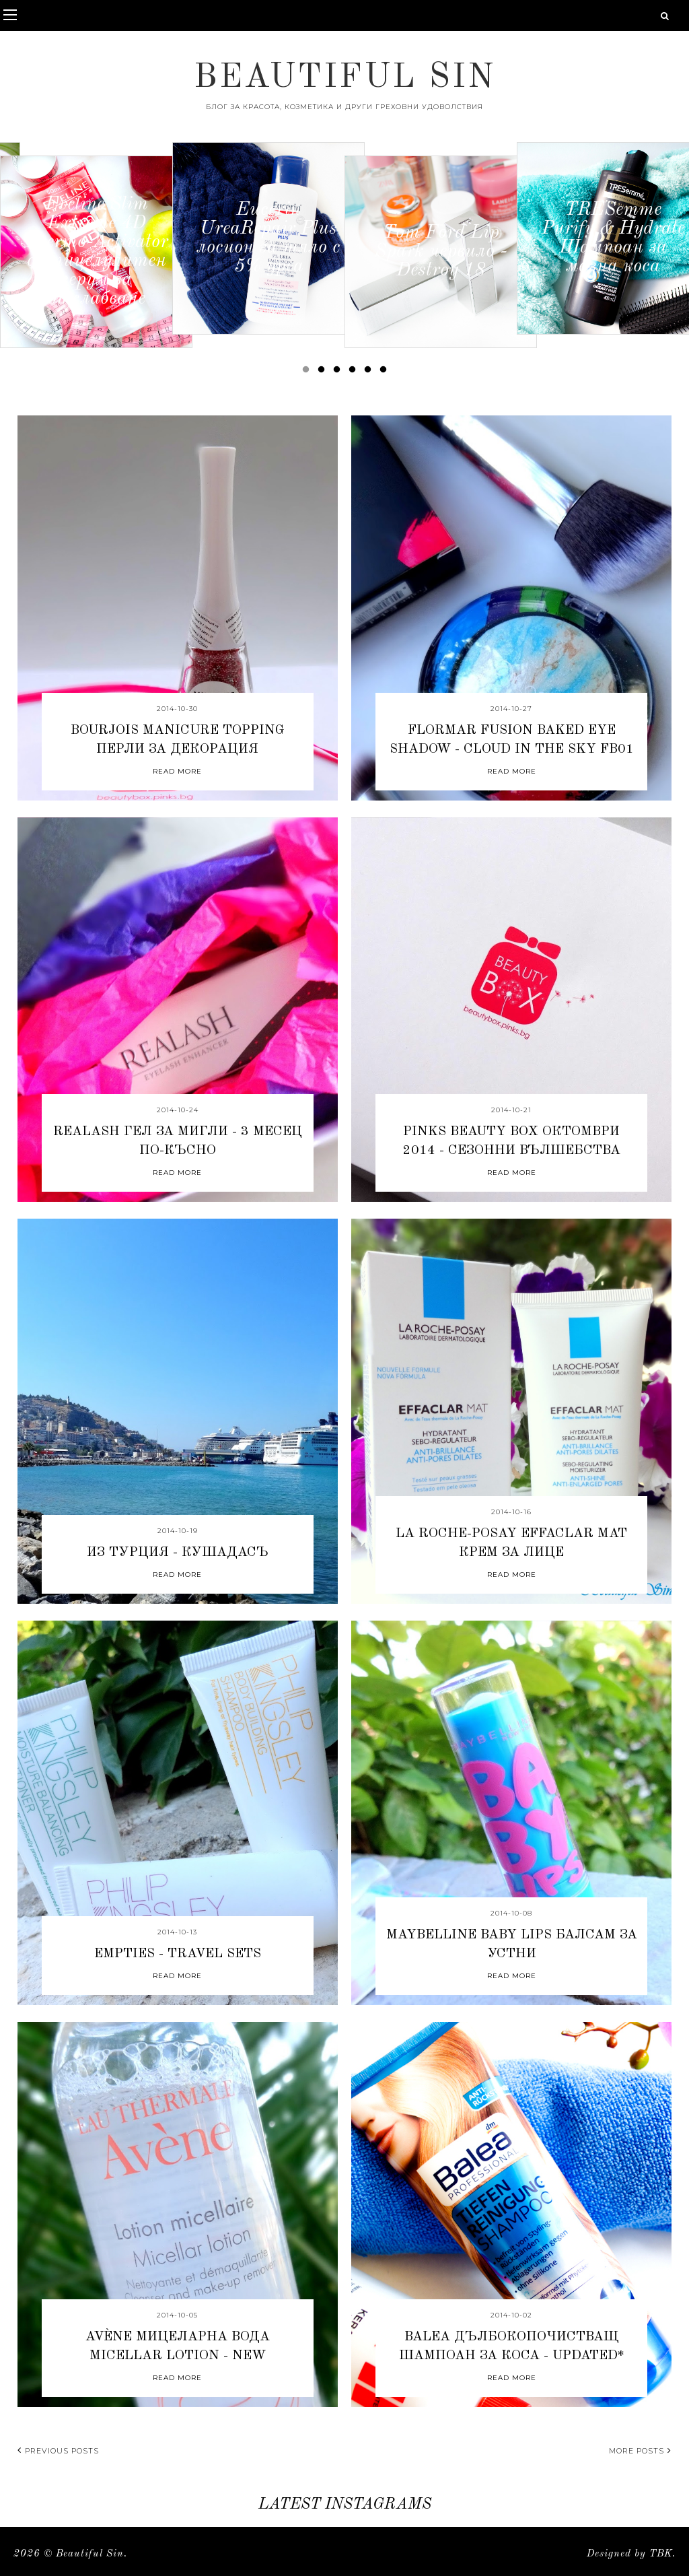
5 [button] (370, 372)
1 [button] (308, 372)
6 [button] (385, 372)
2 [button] (323, 372)
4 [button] (354, 372)
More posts (640, 2450)
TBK (660, 2554)
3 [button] (339, 372)
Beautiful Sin (345, 78)
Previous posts (58, 2450)
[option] (96, 252)
